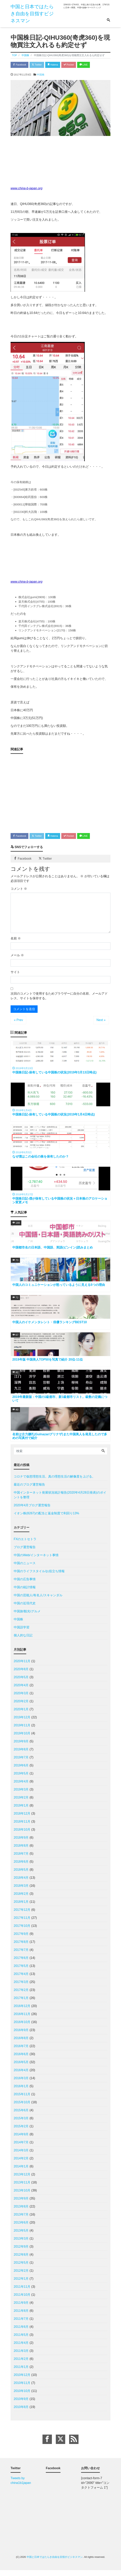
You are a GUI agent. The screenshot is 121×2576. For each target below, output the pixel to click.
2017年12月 (22, 1915)
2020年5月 (21, 1682)
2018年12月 (22, 1819)
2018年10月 (22, 1835)
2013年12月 (22, 2180)
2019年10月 (22, 1739)
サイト (15, 973)
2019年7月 (21, 1763)
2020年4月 (21, 1690)
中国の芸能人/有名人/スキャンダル (38, 1601)
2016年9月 (21, 2035)
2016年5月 (21, 2067)
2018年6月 (21, 1867)
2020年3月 (21, 1699)
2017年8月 (21, 1947)
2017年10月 (22, 1931)
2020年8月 (21, 1674)
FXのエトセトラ (25, 1544)
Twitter (39, 65)
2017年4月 (21, 1979)
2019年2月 (21, 1803)
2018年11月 (22, 1827)
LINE (90, 65)
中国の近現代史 (25, 1609)
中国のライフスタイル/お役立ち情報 (39, 1576)
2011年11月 (22, 2292)
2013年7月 (21, 2220)
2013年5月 (21, 2236)
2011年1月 (21, 2372)
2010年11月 (22, 2388)
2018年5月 (21, 1875)
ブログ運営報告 (25, 1552)
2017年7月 (21, 1955)
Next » (101, 1021)
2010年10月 (22, 2396)
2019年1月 (21, 1811)
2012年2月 (21, 2276)
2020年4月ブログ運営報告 (32, 1511)
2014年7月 (21, 2148)
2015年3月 (21, 2124)
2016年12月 (22, 2011)
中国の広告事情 (25, 1584)
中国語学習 (21, 1633)
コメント (19, 889)
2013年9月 (21, 2204)
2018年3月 (21, 1891)
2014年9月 (21, 2140)
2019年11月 (22, 1731)
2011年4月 (21, 2348)
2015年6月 (21, 2116)
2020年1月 (21, 1715)
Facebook (20, 65)
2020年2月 (21, 1707)
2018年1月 (21, 1907)
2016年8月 (21, 2043)
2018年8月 (21, 1851)
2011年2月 (21, 2364)
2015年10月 (22, 2108)
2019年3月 (21, 1795)
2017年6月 (21, 1963)
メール (17, 956)
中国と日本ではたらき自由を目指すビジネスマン (32, 13)
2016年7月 (21, 2051)
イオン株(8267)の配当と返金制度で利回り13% (46, 1519)
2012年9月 (21, 2252)
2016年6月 (21, 2059)
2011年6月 (21, 2332)
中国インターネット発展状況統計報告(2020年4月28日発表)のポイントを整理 (60, 1501)
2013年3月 (21, 2244)
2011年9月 (21, 2308)
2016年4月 (21, 2075)
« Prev (18, 1021)
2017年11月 (22, 1923)
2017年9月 (21, 1939)
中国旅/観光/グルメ (27, 1617)
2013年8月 (21, 2212)
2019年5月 (21, 1779)
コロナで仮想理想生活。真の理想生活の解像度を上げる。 (54, 1482)
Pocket (74, 65)
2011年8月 (21, 2316)
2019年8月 (21, 1755)
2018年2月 (21, 1899)
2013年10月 (22, 2196)
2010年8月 (21, 2412)
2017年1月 (21, 2003)
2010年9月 (21, 2404)
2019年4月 (21, 1787)
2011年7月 (21, 2324)
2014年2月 (21, 2164)
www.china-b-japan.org (26, 189)
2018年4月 (21, 1883)
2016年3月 (21, 2083)
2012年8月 (21, 2260)
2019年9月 (21, 1747)
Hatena (57, 65)
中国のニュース (25, 1568)
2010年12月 (22, 2380)
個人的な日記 (23, 1641)
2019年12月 (22, 1723)
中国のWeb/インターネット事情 (36, 1560)
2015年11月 (22, 2099)
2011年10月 (22, 2300)
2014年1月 (21, 2172)
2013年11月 (22, 2188)
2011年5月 (21, 2340)
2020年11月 (22, 1666)
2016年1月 (21, 2091)
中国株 (40, 75)
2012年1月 (21, 2284)
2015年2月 (21, 2132)
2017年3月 (21, 1987)
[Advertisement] (60, 792)
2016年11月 (22, 2019)
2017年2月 (21, 1995)
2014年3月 (21, 2156)
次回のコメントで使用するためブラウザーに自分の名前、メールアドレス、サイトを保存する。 (59, 997)
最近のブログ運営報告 (29, 1490)
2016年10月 (22, 2027)
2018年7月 (21, 1859)
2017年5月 (21, 1971)
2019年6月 (21, 1771)
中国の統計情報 (25, 1592)
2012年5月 (21, 2268)
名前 (16, 939)
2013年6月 (21, 2228)
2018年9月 (21, 1843)
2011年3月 (21, 2356)
